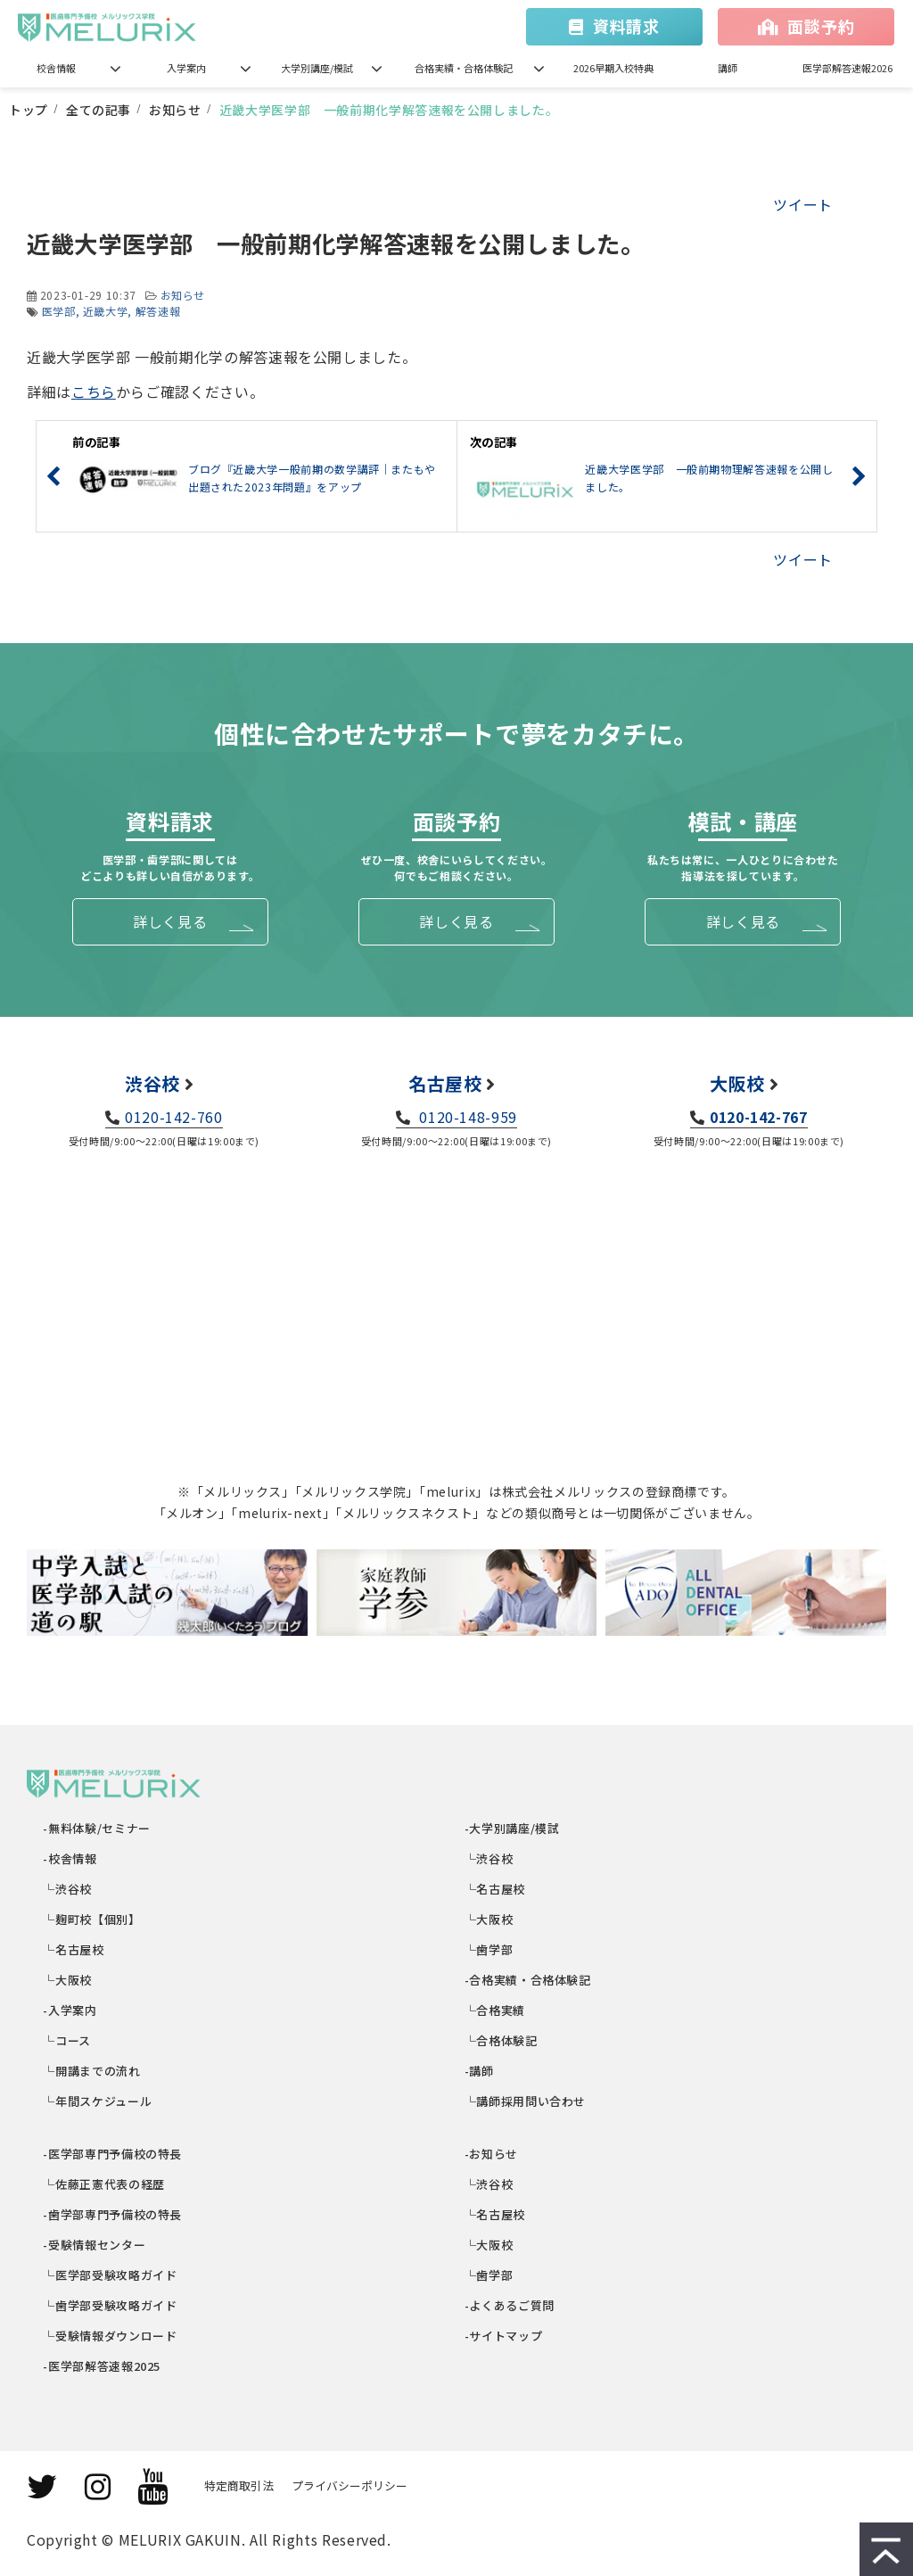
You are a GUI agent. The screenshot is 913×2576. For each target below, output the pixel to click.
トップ (28, 110)
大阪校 (737, 1083)
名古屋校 (445, 1083)
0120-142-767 (759, 1116)
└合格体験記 (501, 2040)
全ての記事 (98, 110)
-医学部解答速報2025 (102, 2365)
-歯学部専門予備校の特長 (113, 2214)
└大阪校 (68, 1979)
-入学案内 (71, 2010)
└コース (68, 2040)
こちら (93, 391)
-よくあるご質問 (510, 2305)
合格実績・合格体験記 (464, 68)
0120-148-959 (466, 1116)
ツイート (803, 204)
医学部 (59, 310)
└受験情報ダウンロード (111, 2335)
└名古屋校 (74, 1949)
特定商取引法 (239, 2485)
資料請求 (626, 25)
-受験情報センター (95, 2244)
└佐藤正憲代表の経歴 (105, 2184)
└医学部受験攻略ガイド (111, 2274)
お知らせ (175, 110)
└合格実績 (495, 2010)
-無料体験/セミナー (98, 1828)
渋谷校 (152, 1083)
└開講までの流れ (93, 2070)
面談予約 (820, 25)
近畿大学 (105, 310)
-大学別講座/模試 (512, 1828)
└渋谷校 (68, 1888)
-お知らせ (491, 2153)
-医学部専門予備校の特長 (113, 2153)
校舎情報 (56, 68)
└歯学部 (489, 1949)
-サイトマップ (503, 2335)
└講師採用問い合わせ (525, 2101)
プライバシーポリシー (349, 2485)
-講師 (479, 2070)
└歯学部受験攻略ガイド (111, 2305)
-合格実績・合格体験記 (528, 1979)
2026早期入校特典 (613, 68)
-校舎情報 (71, 1858)
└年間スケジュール (98, 2101)
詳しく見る (170, 921)
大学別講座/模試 (317, 68)
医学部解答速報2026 (847, 68)
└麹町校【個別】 (93, 1919)
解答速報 (158, 310)
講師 (727, 68)
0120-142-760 (174, 1116)
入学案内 (186, 68)
